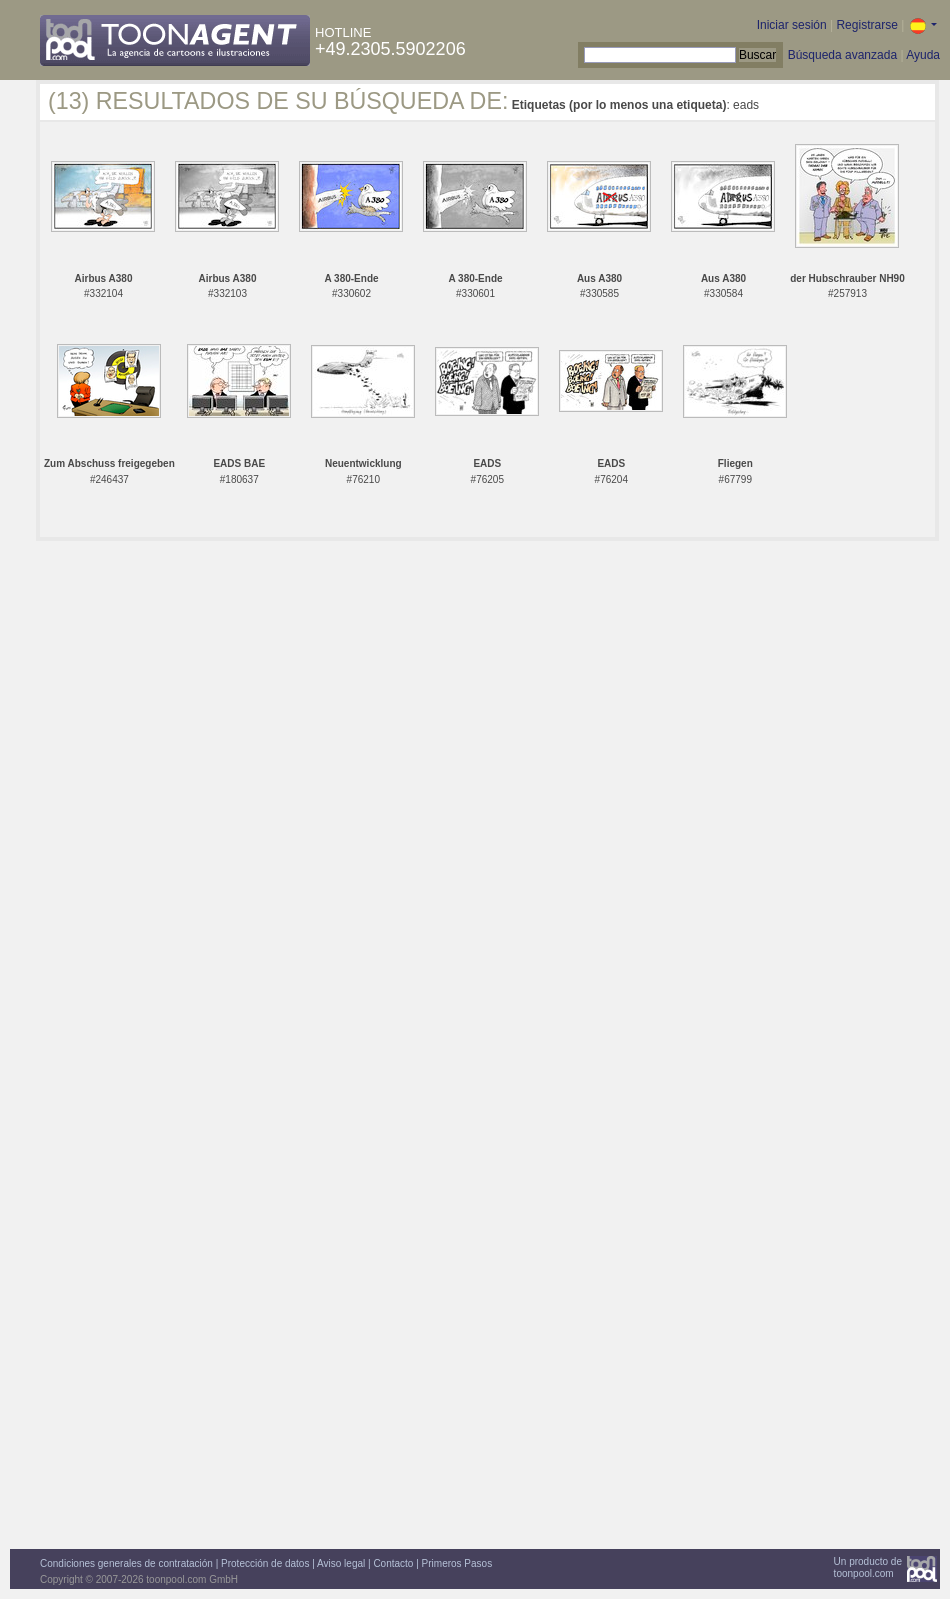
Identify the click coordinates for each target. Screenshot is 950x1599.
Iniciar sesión (792, 25)
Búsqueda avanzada (842, 55)
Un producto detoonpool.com (868, 1567)
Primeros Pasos (457, 1563)
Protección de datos (265, 1563)
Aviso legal (341, 1563)
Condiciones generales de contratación (126, 1563)
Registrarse (866, 25)
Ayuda (923, 55)
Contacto (393, 1563)
